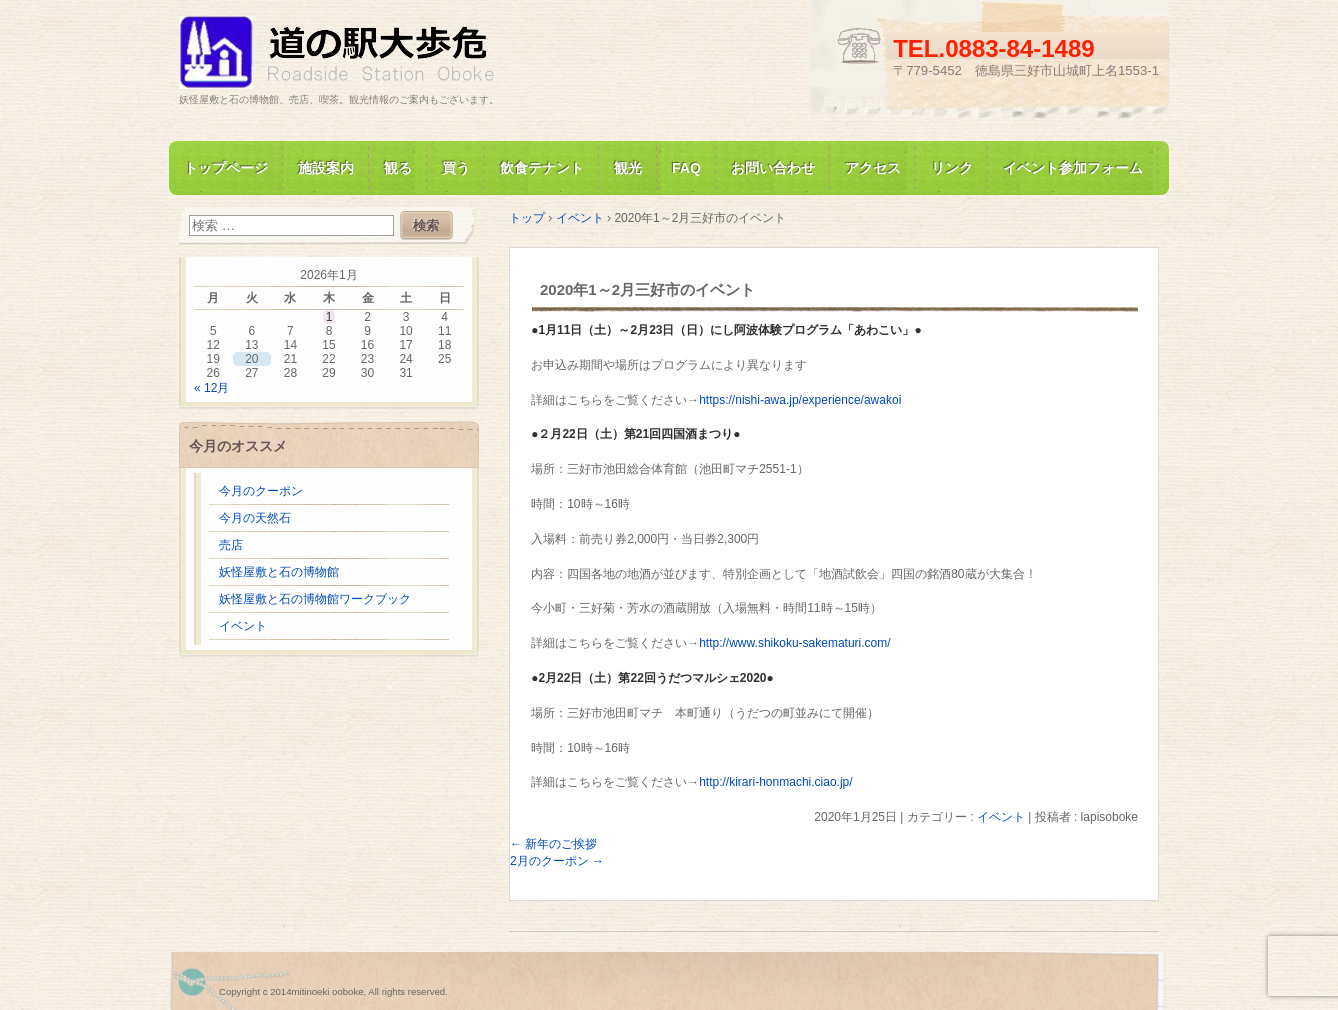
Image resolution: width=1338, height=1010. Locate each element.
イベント (1001, 817)
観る (398, 168)
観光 (628, 168)
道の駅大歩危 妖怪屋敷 (409, 53)
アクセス (873, 168)
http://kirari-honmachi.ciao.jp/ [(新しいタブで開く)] (775, 782)
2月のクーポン (557, 861)
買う (456, 168)
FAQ (686, 168)
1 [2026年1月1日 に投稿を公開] (329, 317)
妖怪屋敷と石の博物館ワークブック (315, 599)
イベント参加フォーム (1073, 168)
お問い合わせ (773, 168)
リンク (952, 168)
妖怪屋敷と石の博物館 (279, 572)
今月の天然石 (255, 518)
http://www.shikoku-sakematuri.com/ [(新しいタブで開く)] (794, 643)
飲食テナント (542, 168)
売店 (231, 545)
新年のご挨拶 (553, 844)
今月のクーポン (261, 491)
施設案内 (326, 168)
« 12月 (211, 388)
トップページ (226, 168)
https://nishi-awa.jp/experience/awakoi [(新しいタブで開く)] (800, 400)
